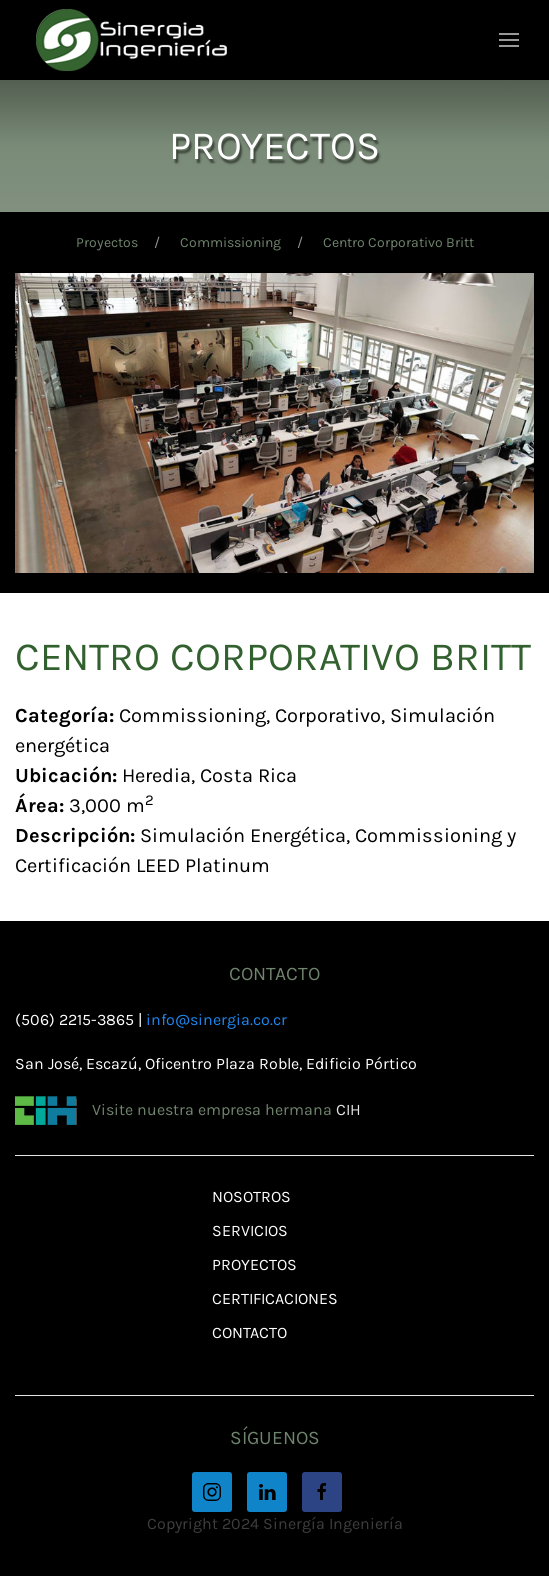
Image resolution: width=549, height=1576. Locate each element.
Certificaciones (275, 1298)
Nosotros (251, 1196)
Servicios (250, 1230)
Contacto (249, 1332)
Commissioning (230, 242)
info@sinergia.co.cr (216, 1019)
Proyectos (107, 242)
